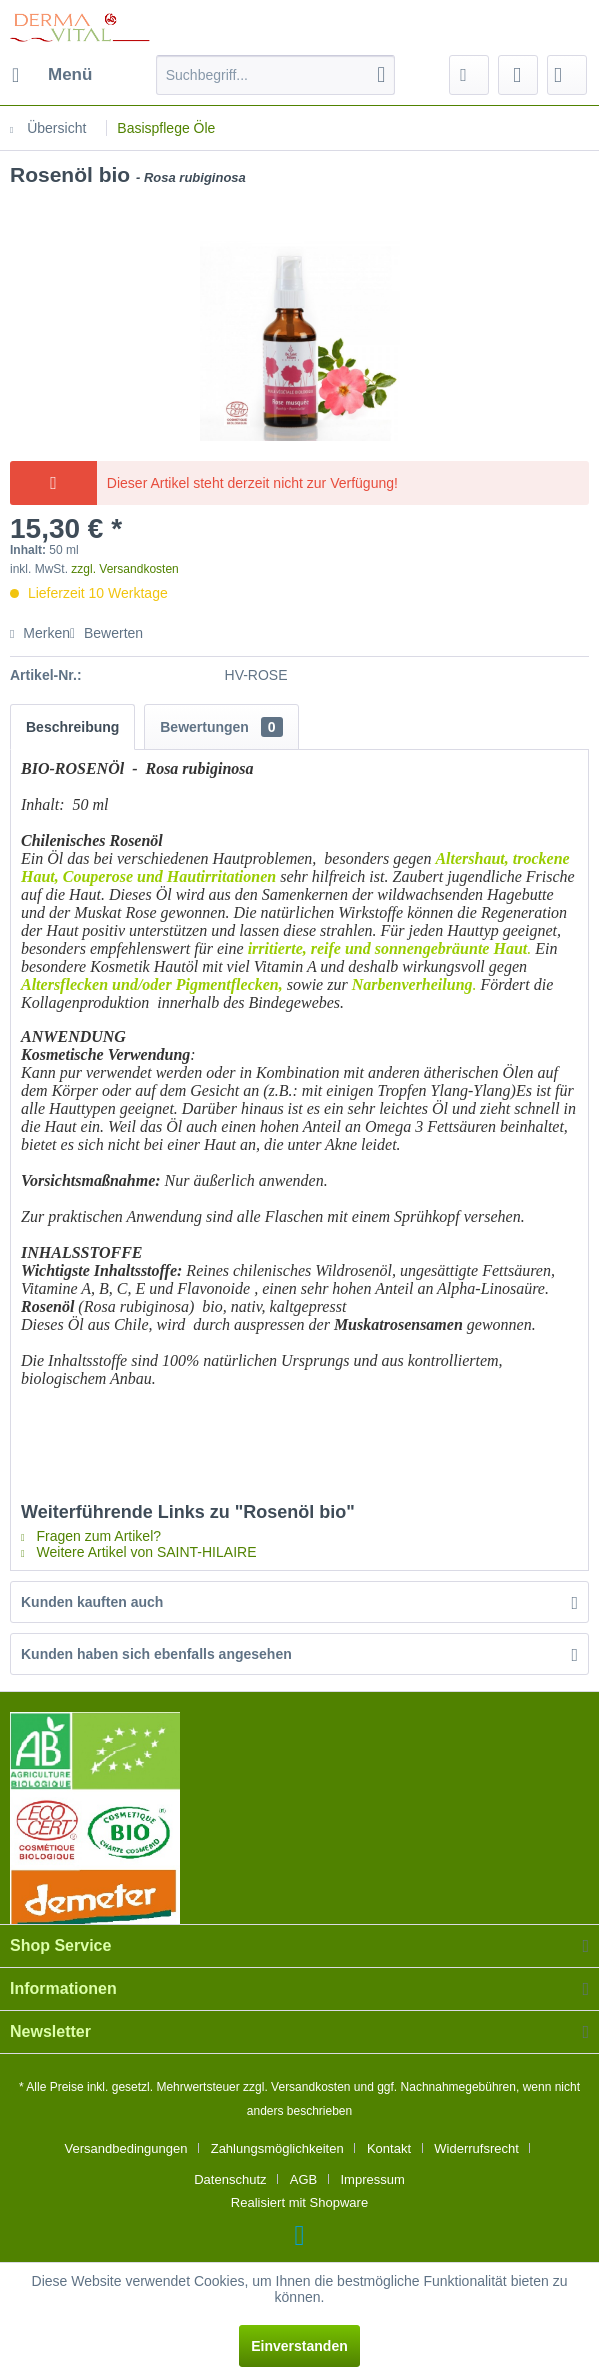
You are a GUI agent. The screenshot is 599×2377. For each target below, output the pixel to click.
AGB (303, 2179)
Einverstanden (299, 2346)
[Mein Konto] (518, 75)
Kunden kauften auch (92, 1602)
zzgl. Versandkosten (124, 569)
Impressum (372, 2179)
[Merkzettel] (469, 75)
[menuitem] (51, 75)
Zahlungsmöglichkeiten (277, 2148)
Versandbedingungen (126, 2148)
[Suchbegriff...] (276, 75)
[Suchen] (381, 75)
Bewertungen (221, 727)
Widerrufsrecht (476, 2148)
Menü (52, 71)
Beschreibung (72, 727)
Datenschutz (230, 2179)
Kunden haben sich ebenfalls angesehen (156, 1654)
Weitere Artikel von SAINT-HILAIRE (138, 1552)
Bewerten (106, 633)
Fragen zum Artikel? (91, 1536)
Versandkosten (310, 2087)
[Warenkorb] (567, 75)
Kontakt (389, 2148)
